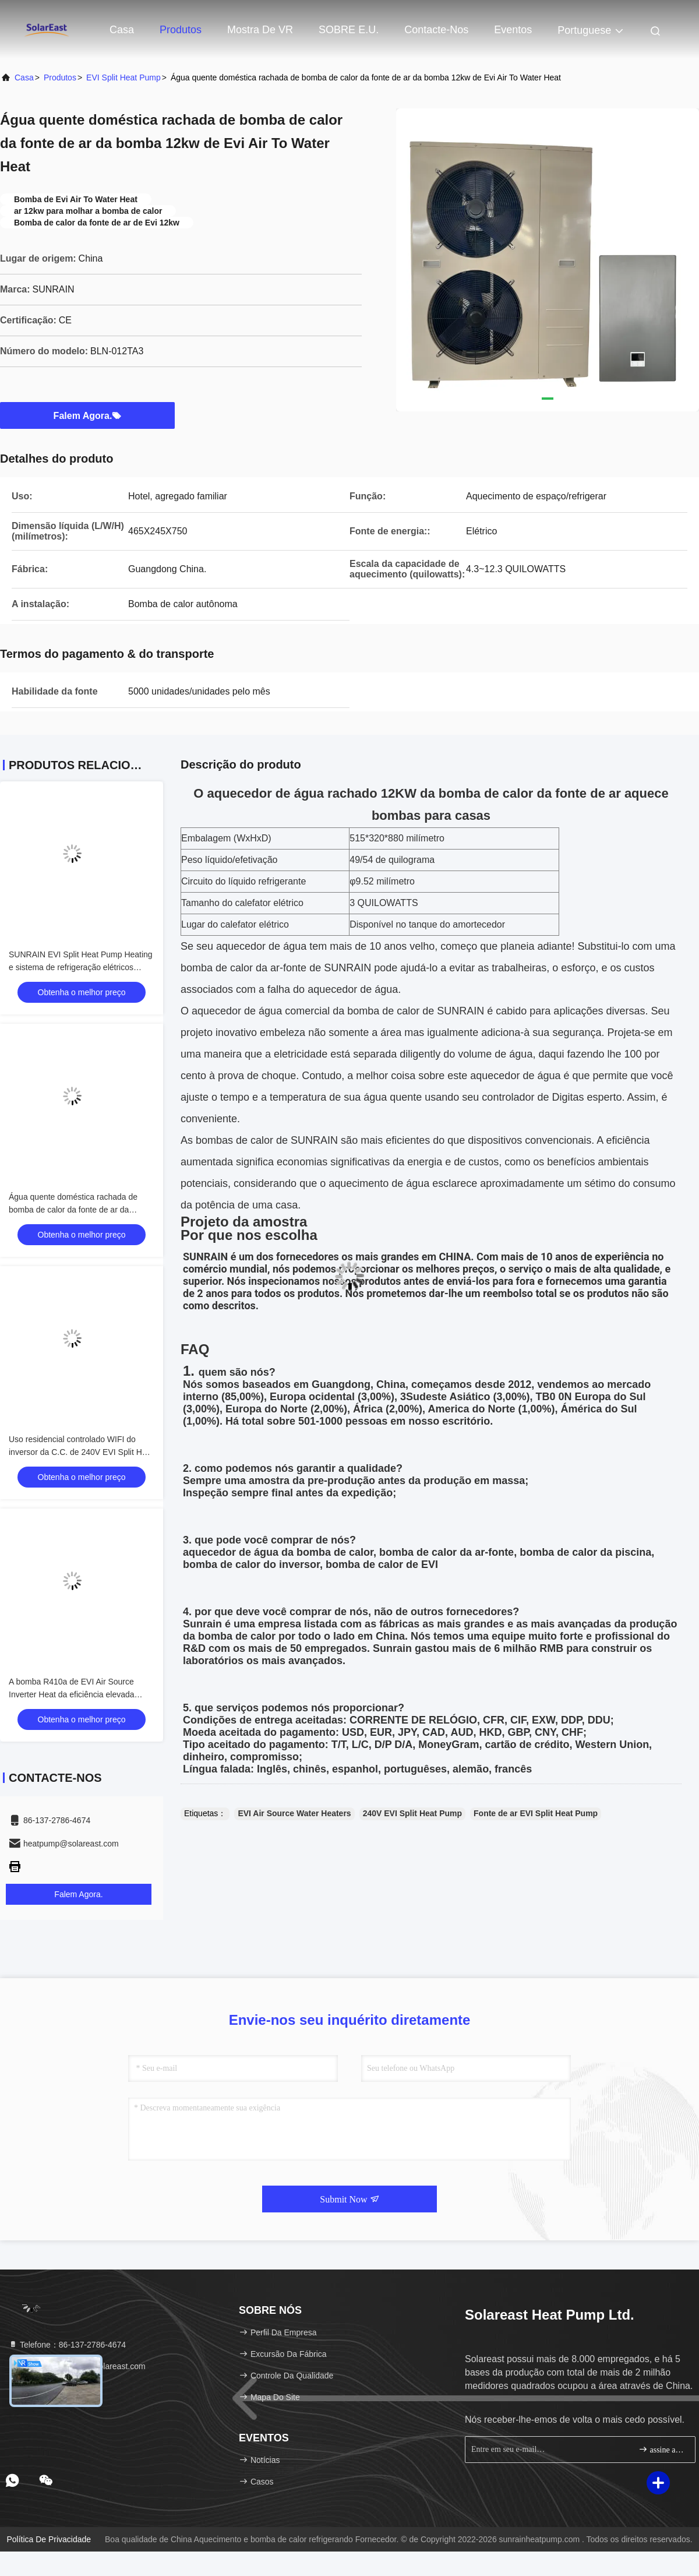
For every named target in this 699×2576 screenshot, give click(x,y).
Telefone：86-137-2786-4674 (67, 2344)
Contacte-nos (436, 30)
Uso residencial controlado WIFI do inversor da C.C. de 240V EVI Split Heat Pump (81, 1452)
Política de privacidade (48, 2539)
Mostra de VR (260, 30)
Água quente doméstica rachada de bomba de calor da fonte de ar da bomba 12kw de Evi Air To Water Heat (77, 1209)
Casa (122, 30)
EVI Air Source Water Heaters (294, 1813)
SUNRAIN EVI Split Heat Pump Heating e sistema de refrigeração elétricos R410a (81, 967)
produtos (60, 77)
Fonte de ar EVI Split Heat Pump (536, 1813)
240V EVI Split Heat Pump (412, 1813)
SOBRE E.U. (349, 30)
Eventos (513, 30)
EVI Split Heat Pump (123, 77)
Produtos (181, 30)
